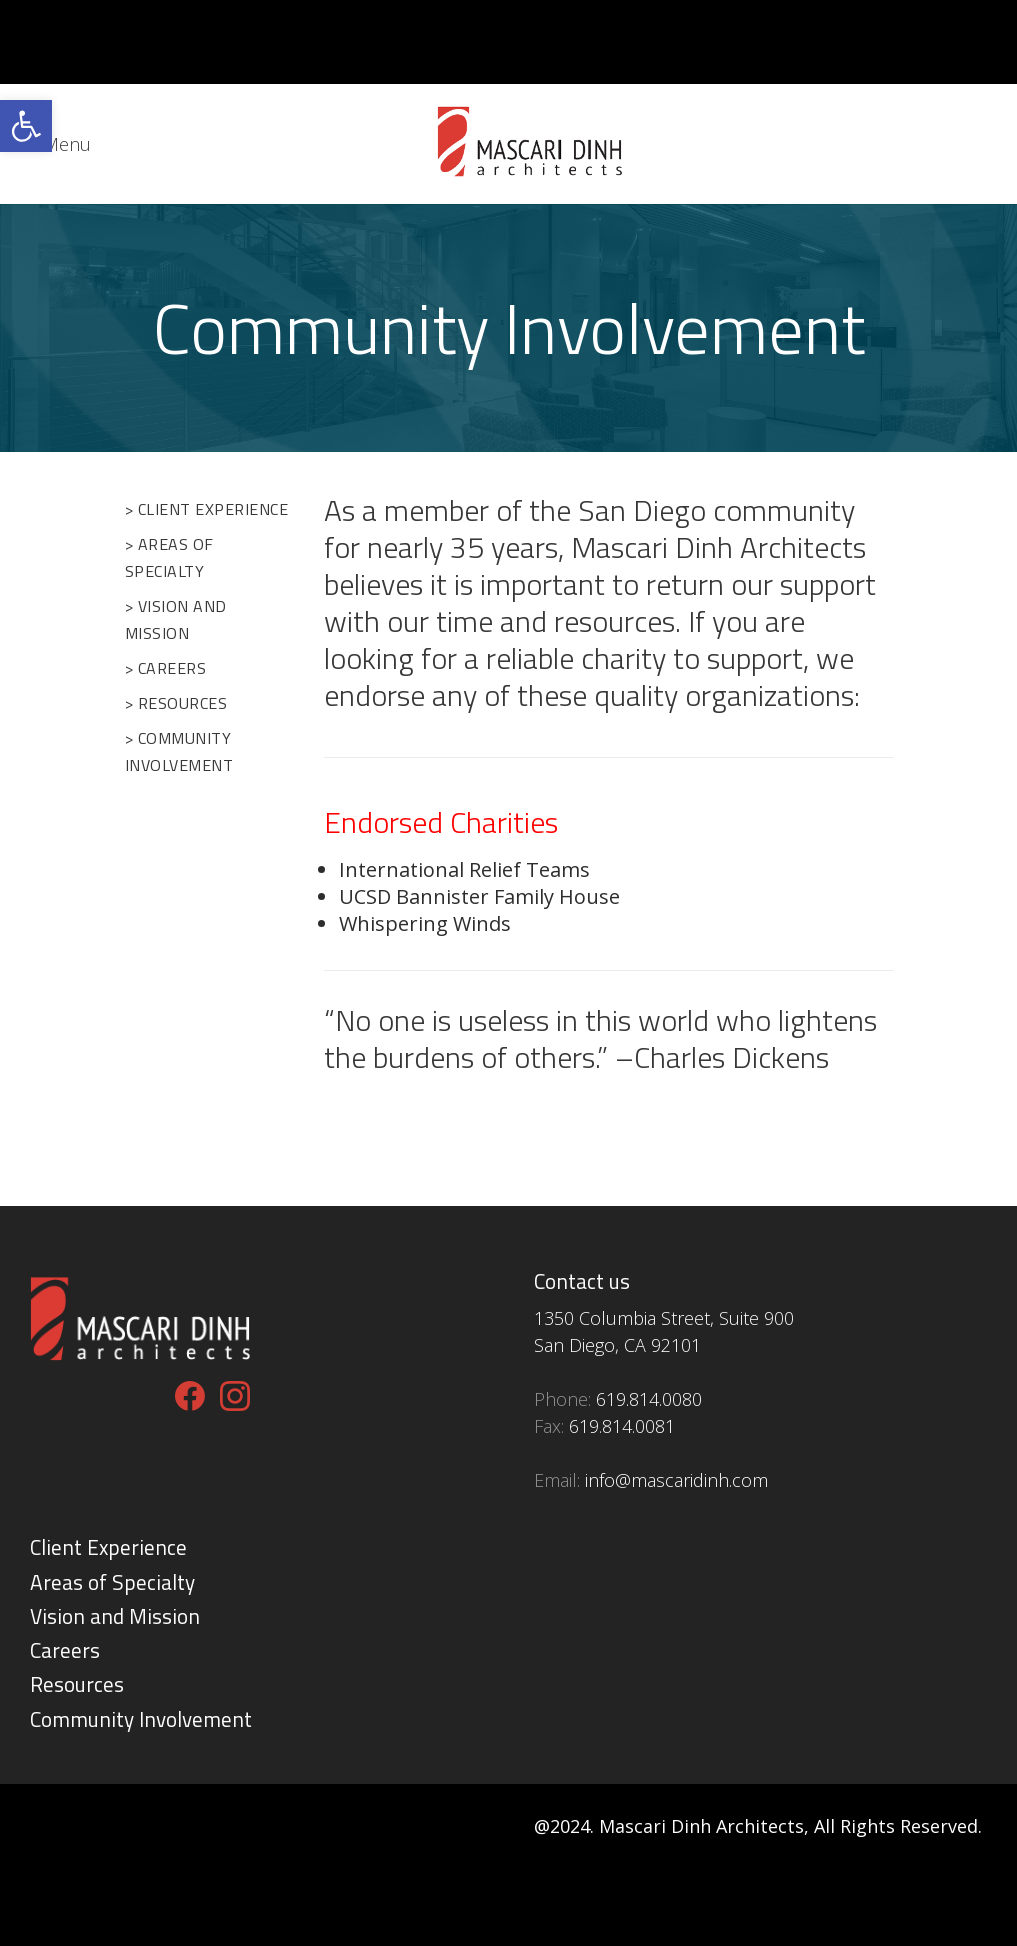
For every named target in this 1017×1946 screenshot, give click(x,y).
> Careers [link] (166, 668)
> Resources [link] (176, 703)
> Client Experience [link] (207, 509)
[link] (26, 126)
